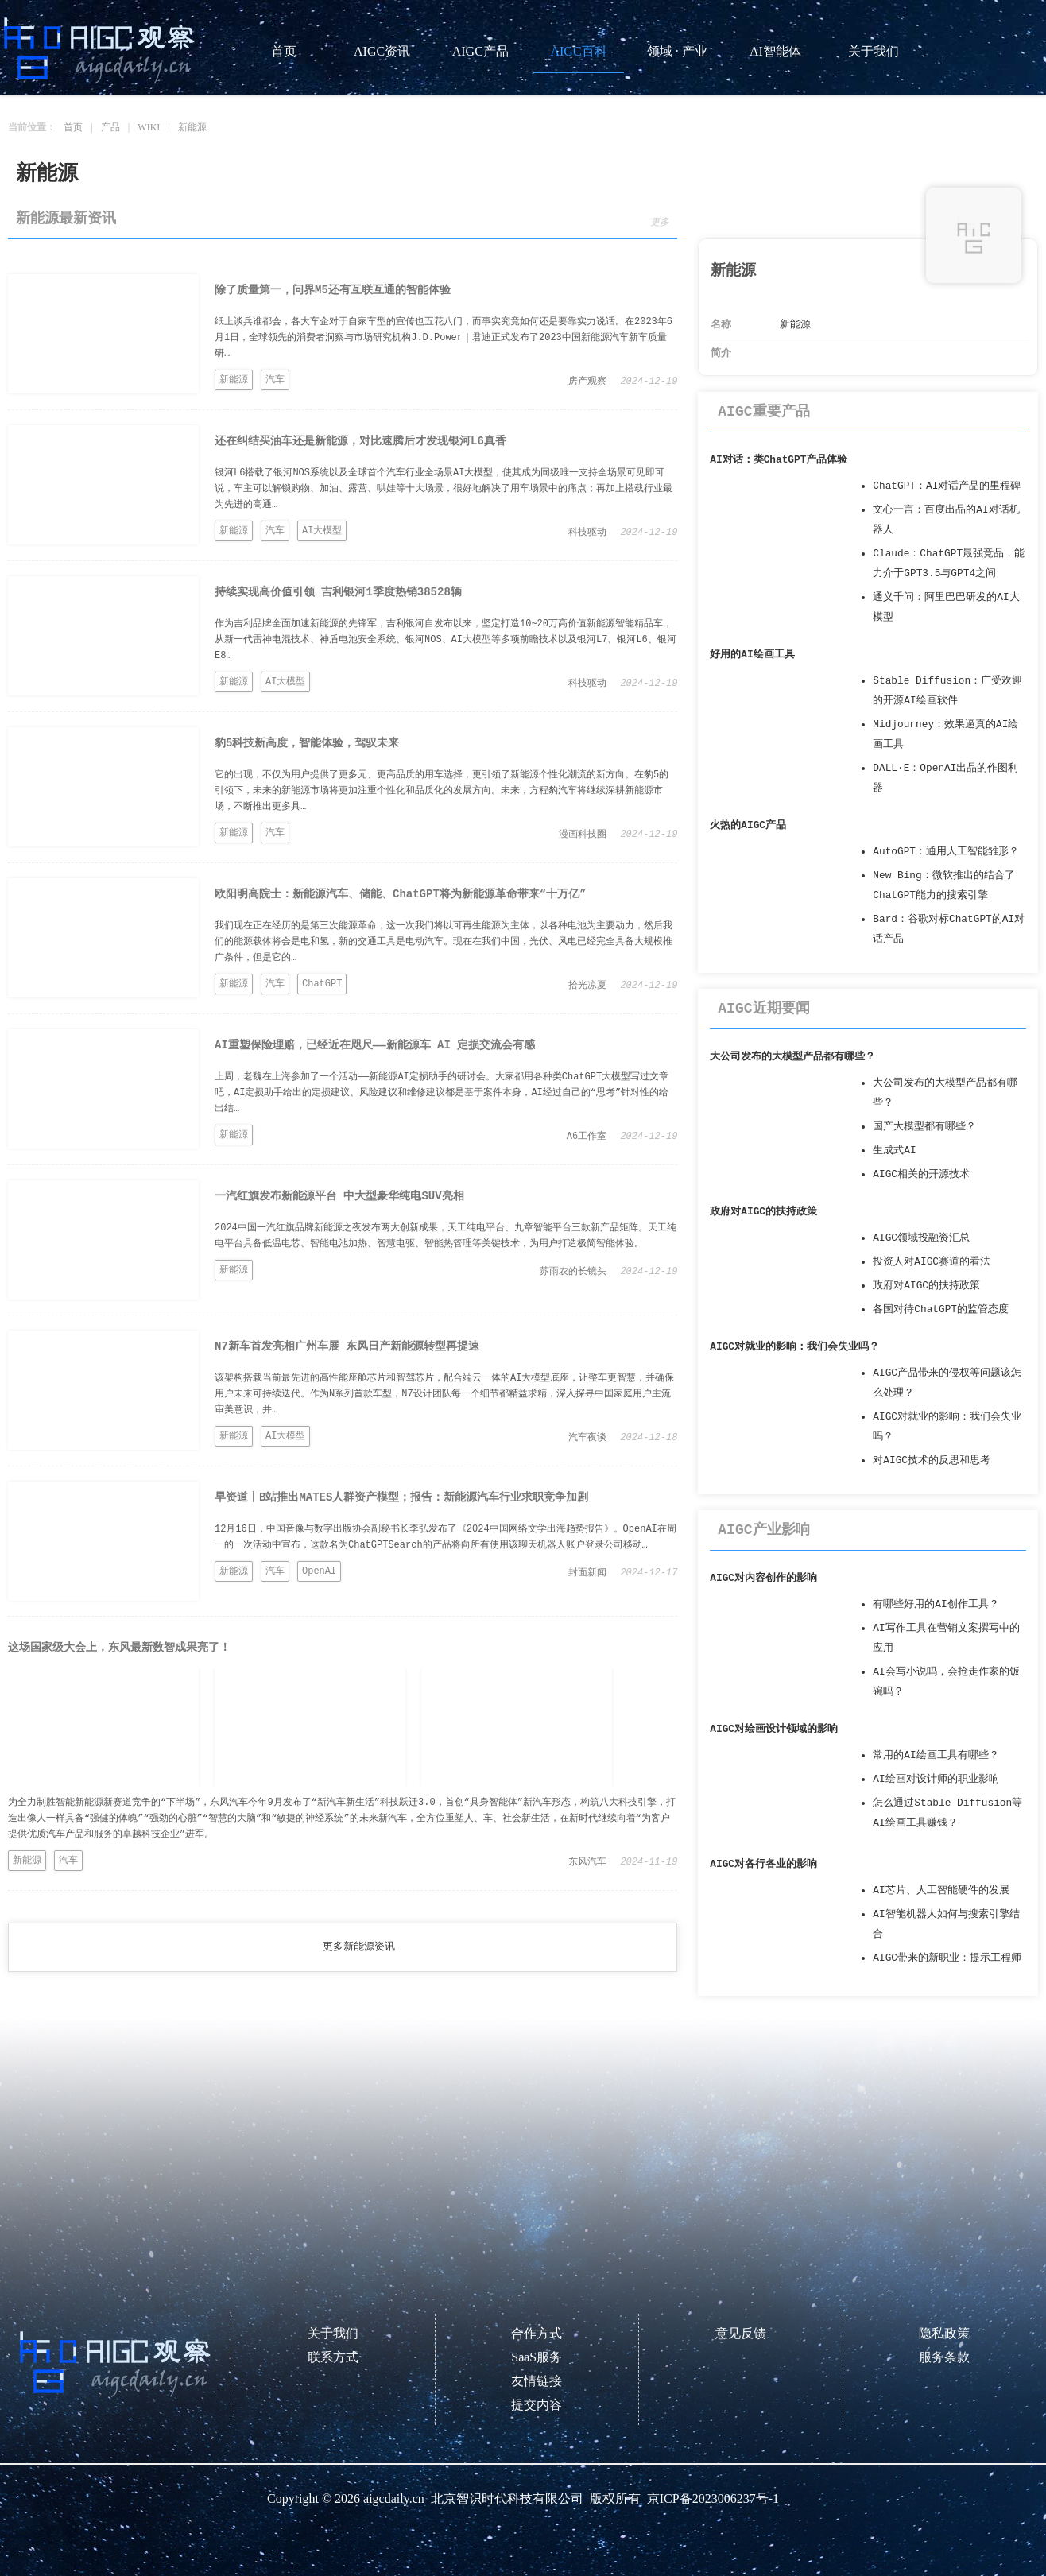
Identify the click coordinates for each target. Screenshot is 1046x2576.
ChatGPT (322, 984)
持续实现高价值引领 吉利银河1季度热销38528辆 (338, 592)
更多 (659, 222)
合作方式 (536, 2333)
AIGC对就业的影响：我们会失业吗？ (794, 1347)
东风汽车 (587, 1862)
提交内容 (536, 2404)
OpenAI (319, 1571)
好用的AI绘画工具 (752, 654)
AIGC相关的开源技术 (921, 1174)
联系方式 (333, 2357)
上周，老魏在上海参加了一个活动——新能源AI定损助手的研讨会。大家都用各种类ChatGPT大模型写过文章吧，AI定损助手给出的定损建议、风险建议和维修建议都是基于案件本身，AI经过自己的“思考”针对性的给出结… (441, 1092)
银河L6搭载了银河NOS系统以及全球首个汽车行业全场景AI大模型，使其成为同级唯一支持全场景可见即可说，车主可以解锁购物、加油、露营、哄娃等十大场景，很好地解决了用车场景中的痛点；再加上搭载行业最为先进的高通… (443, 488)
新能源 (192, 127)
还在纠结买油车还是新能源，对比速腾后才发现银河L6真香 (360, 441)
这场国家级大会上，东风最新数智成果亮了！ (119, 1647)
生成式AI (894, 1150)
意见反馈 (740, 2333)
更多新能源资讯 (359, 1947)
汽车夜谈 (587, 1437)
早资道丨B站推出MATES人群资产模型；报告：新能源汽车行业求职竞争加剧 (401, 1497)
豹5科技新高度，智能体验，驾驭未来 (307, 743)
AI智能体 (775, 51)
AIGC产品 (480, 51)
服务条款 (944, 2357)
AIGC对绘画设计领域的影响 (774, 1729)
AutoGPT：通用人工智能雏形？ (946, 852)
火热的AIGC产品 (748, 825)
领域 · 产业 (677, 51)
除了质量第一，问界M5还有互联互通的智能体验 (333, 290)
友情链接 (536, 2381)
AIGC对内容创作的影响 (763, 1578)
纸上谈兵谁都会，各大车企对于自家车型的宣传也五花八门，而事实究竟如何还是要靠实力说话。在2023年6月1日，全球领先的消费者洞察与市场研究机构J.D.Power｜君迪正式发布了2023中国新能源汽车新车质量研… (443, 337)
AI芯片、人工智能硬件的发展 (941, 1890)
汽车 (275, 379)
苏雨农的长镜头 (573, 1271)
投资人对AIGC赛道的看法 (931, 1262)
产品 (110, 127)
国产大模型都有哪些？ (924, 1127)
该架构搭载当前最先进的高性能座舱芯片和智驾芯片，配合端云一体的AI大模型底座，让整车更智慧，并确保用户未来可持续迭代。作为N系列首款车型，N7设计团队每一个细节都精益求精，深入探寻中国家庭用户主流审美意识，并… (444, 1394)
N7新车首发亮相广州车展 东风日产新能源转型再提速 (347, 1346)
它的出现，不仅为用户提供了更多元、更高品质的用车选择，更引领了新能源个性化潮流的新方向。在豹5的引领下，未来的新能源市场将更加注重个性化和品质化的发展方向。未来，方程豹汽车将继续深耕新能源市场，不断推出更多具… (441, 790)
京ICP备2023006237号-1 (713, 2498)
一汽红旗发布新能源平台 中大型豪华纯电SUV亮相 (339, 1196)
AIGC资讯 (382, 51)
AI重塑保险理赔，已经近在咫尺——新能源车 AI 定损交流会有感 (375, 1045)
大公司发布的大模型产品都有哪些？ (792, 1057)
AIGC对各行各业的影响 (763, 1864)
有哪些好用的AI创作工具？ (935, 1604)
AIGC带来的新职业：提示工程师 (947, 1958)
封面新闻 (587, 1573)
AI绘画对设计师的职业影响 (935, 1779)
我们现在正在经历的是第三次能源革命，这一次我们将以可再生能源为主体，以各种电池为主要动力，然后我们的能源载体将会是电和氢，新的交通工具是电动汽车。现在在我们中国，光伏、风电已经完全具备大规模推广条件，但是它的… (443, 941)
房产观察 (587, 381)
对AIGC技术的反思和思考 (931, 1460)
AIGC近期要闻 (763, 1009)
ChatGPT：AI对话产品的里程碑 (947, 486)
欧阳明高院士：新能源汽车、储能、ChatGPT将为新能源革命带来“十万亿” (401, 894)
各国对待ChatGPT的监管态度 (941, 1309)
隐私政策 (944, 2333)
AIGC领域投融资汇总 (921, 1238)
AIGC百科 (578, 51)
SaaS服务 (536, 2357)
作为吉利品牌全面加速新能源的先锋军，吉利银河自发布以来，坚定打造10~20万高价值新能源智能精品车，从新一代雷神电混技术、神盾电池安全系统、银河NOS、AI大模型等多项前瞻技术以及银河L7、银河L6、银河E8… (445, 639)
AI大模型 (322, 531)
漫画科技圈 (582, 834)
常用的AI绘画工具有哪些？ (935, 1755)
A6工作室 (586, 1136)
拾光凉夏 (587, 985)
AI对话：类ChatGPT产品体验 (778, 460)
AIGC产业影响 (763, 1530)
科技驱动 (587, 532)
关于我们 (873, 51)
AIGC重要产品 (763, 412)
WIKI (149, 127)
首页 (283, 51)
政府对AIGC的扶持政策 (763, 1212)
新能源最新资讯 (66, 219)
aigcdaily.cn (393, 2498)
